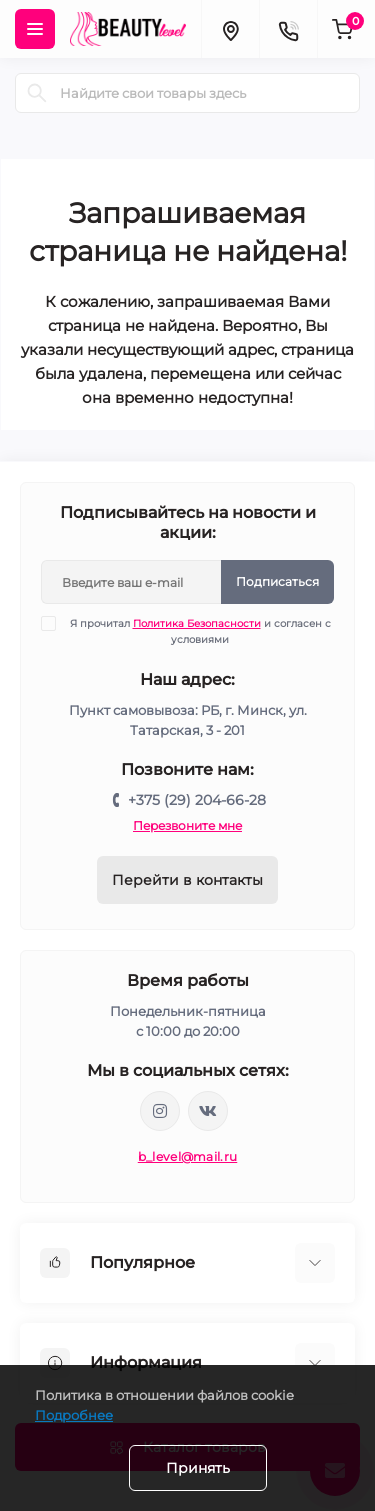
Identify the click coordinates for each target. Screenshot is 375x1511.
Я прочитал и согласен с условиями (198, 631)
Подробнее (74, 1415)
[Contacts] (288, 29)
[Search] (37, 93)
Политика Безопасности (197, 623)
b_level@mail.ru (188, 1156)
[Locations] (230, 29)
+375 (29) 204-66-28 (197, 800)
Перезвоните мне (187, 825)
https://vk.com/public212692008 (208, 1111)
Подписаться (277, 581)
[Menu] (35, 29)
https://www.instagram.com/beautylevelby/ (160, 1111)
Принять (198, 1468)
